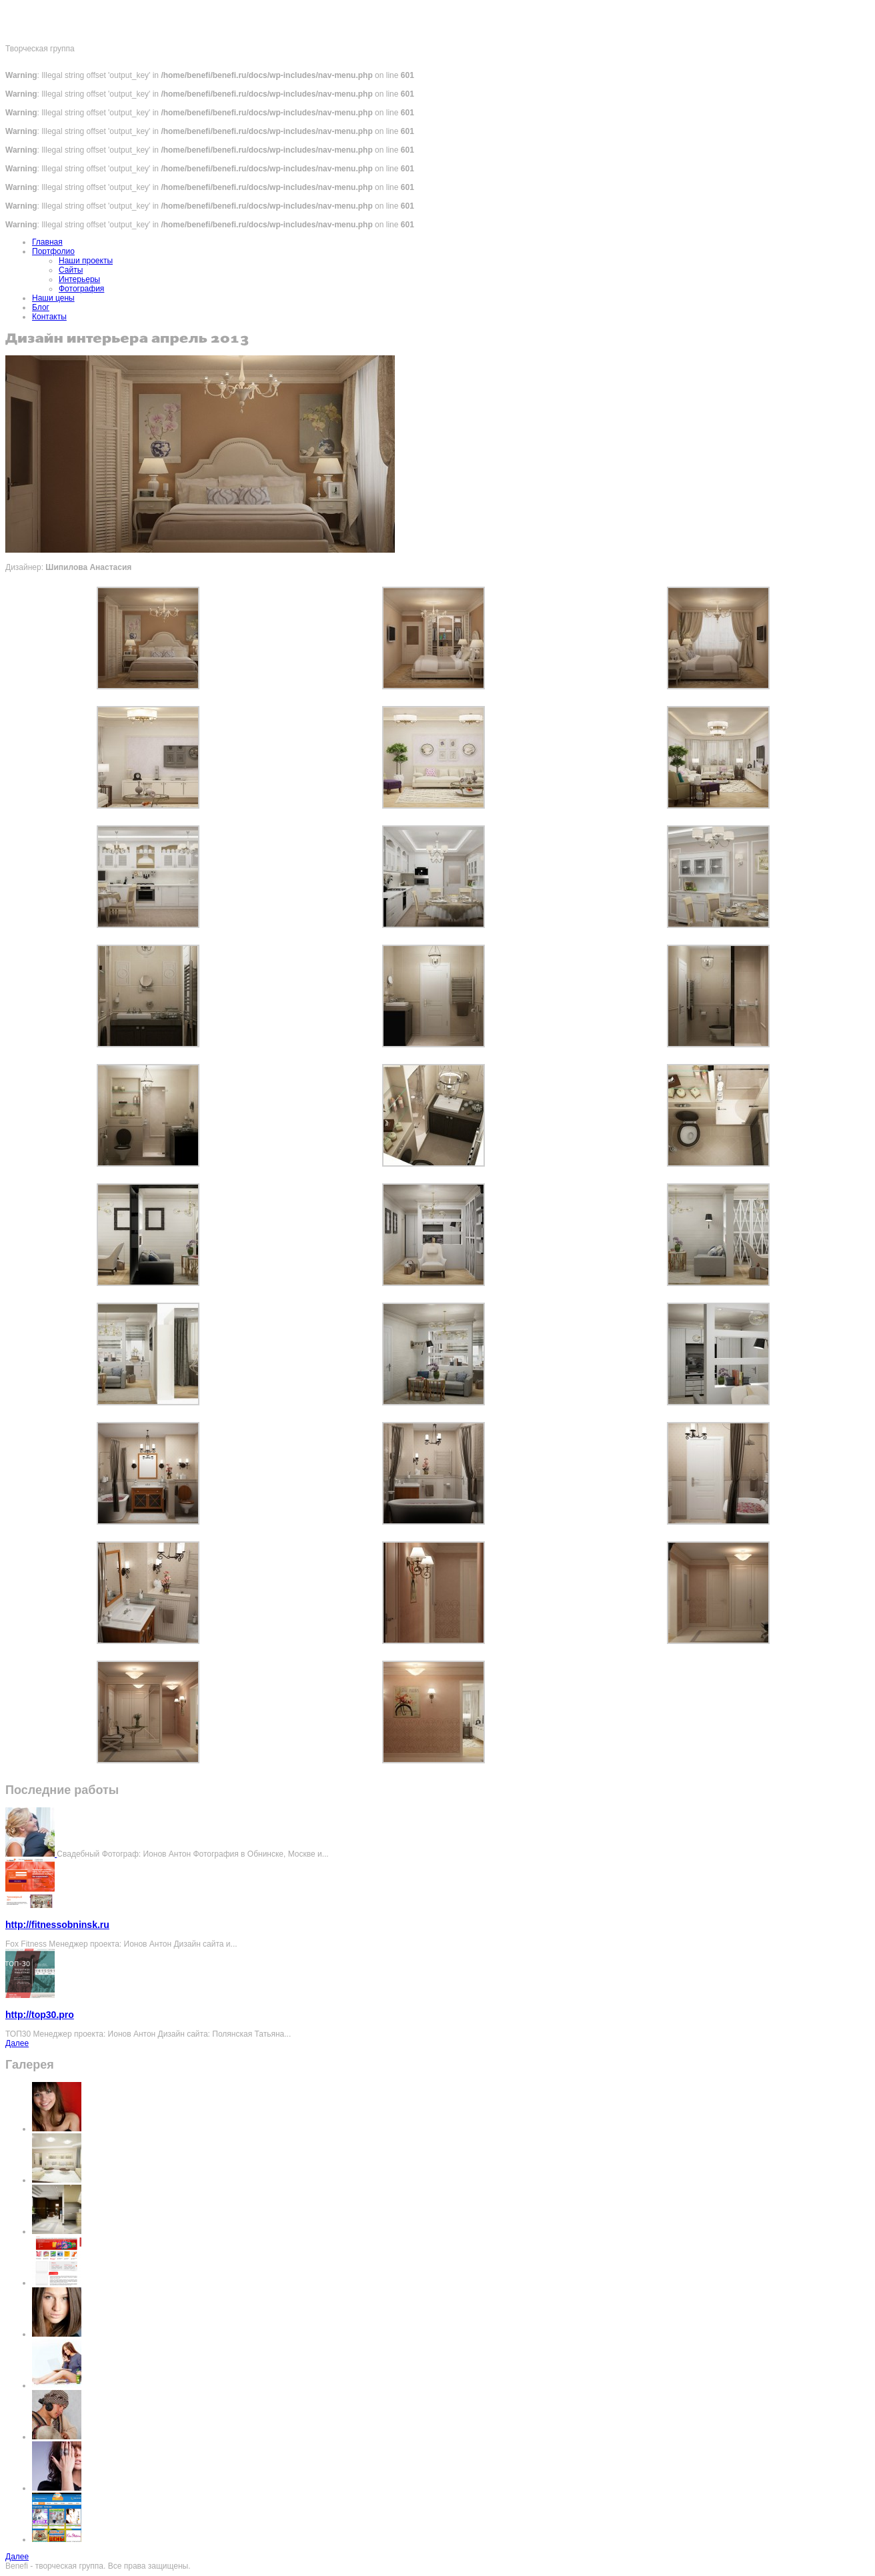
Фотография (81, 288)
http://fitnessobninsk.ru (57, 1924)
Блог (40, 307)
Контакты (49, 316)
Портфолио (53, 251)
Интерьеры (79, 279)
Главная (47, 242)
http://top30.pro (39, 2014)
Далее (17, 2043)
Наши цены (53, 298)
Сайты (71, 270)
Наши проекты (86, 260)
